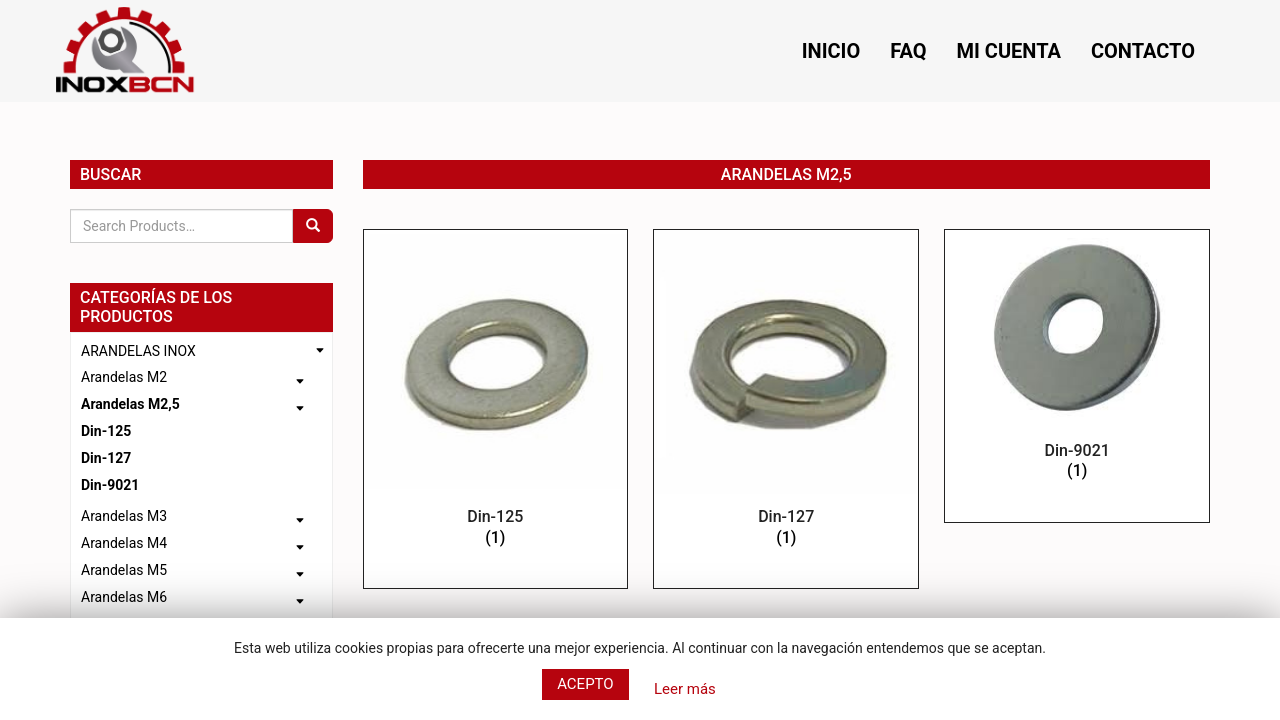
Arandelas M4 (124, 543)
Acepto (585, 684)
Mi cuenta (1009, 51)
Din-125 (106, 431)
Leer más (685, 689)
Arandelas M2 (124, 377)
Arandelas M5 (124, 570)
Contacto (1143, 51)
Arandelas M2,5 (130, 404)
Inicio (831, 51)
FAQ (908, 51)
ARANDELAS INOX (138, 351)
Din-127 (106, 458)
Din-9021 (110, 485)
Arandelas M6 (124, 597)
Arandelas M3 (124, 516)
